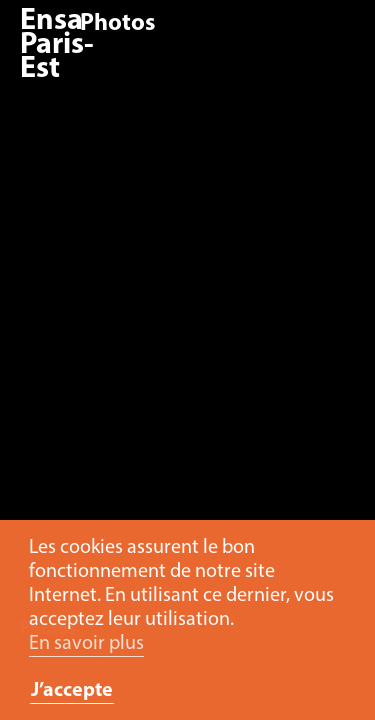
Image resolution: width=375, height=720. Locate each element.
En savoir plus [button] (86, 644)
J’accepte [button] (72, 691)
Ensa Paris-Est (57, 45)
